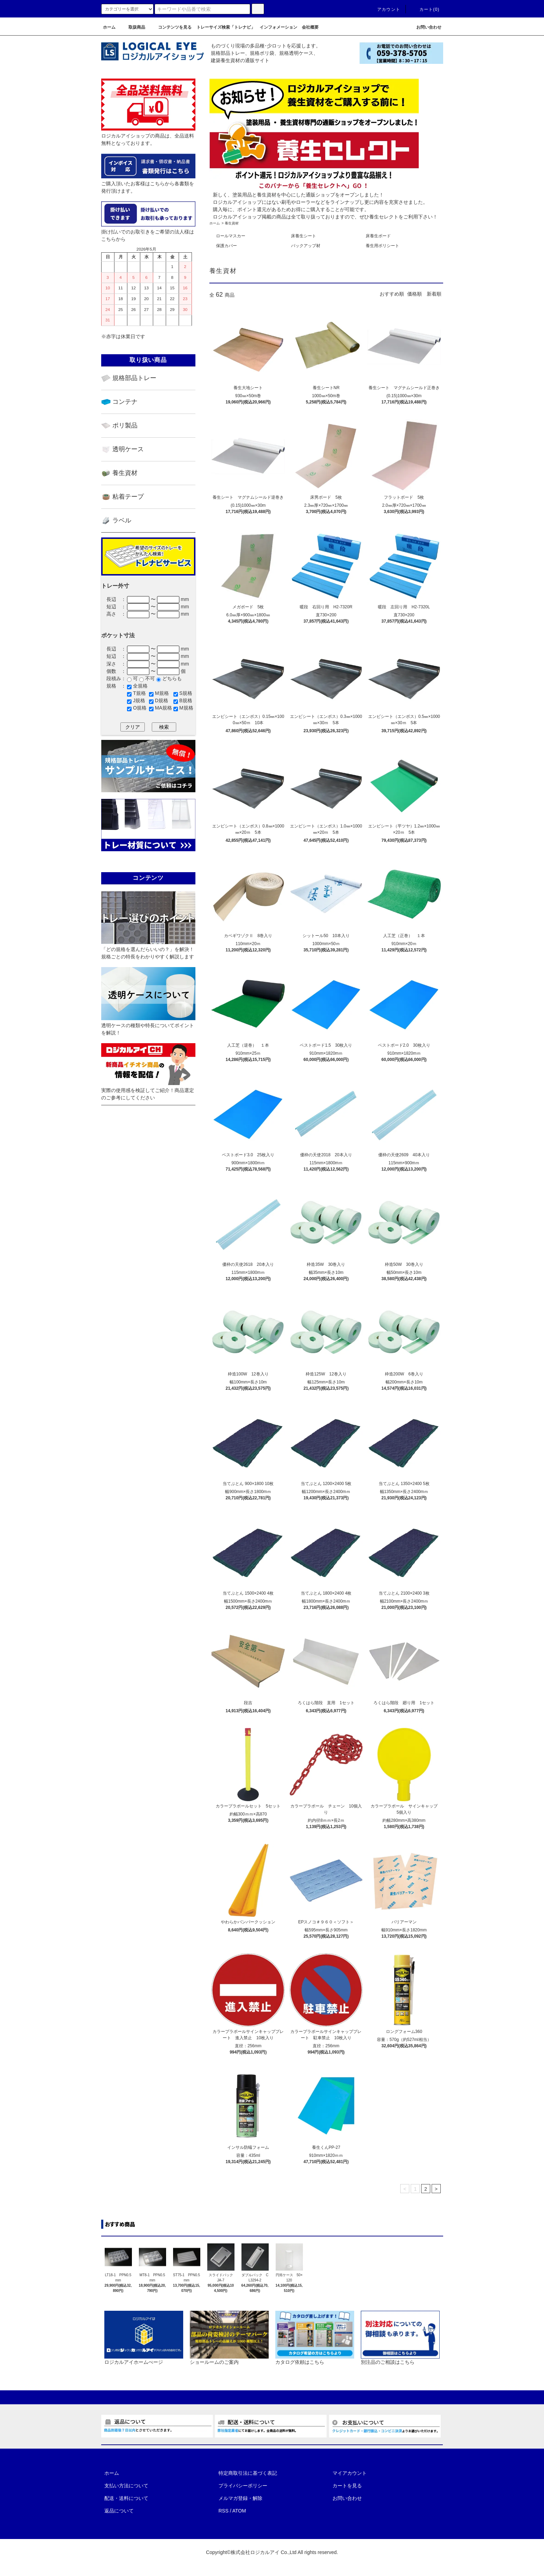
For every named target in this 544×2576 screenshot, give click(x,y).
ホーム (214, 223)
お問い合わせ (347, 2498)
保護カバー (226, 245)
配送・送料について (126, 2498)
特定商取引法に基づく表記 (247, 2473)
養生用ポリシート (382, 245)
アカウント (384, 9)
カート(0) (425, 9)
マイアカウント (350, 2473)
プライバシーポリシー (242, 2485)
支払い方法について (126, 2485)
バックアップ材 (305, 245)
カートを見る (347, 2485)
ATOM (239, 2511)
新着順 (434, 294)
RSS (223, 2511)
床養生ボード (378, 235)
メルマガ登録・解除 (240, 2498)
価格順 (414, 294)
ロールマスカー (230, 235)
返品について (119, 2511)
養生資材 (232, 223)
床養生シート (303, 235)
